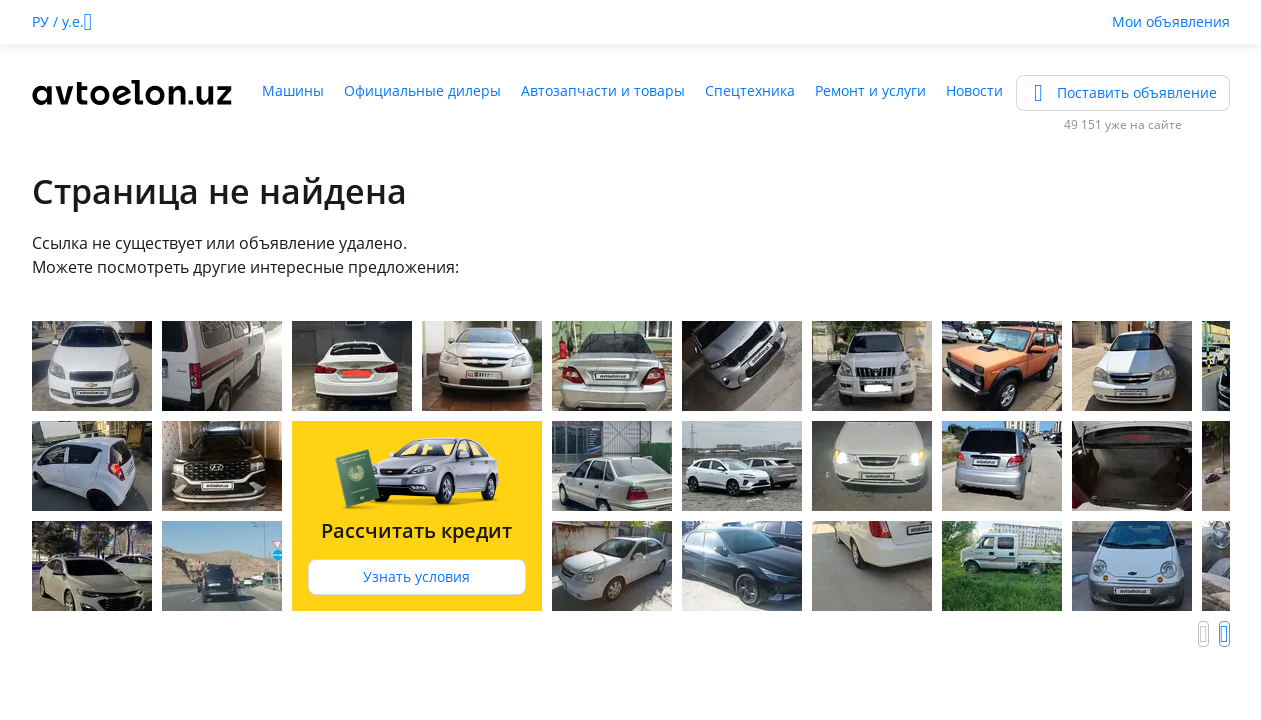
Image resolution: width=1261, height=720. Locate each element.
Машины (293, 90)
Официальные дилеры (422, 90)
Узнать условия (416, 576)
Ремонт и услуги (870, 90)
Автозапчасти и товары (603, 90)
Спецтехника (750, 90)
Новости (974, 90)
